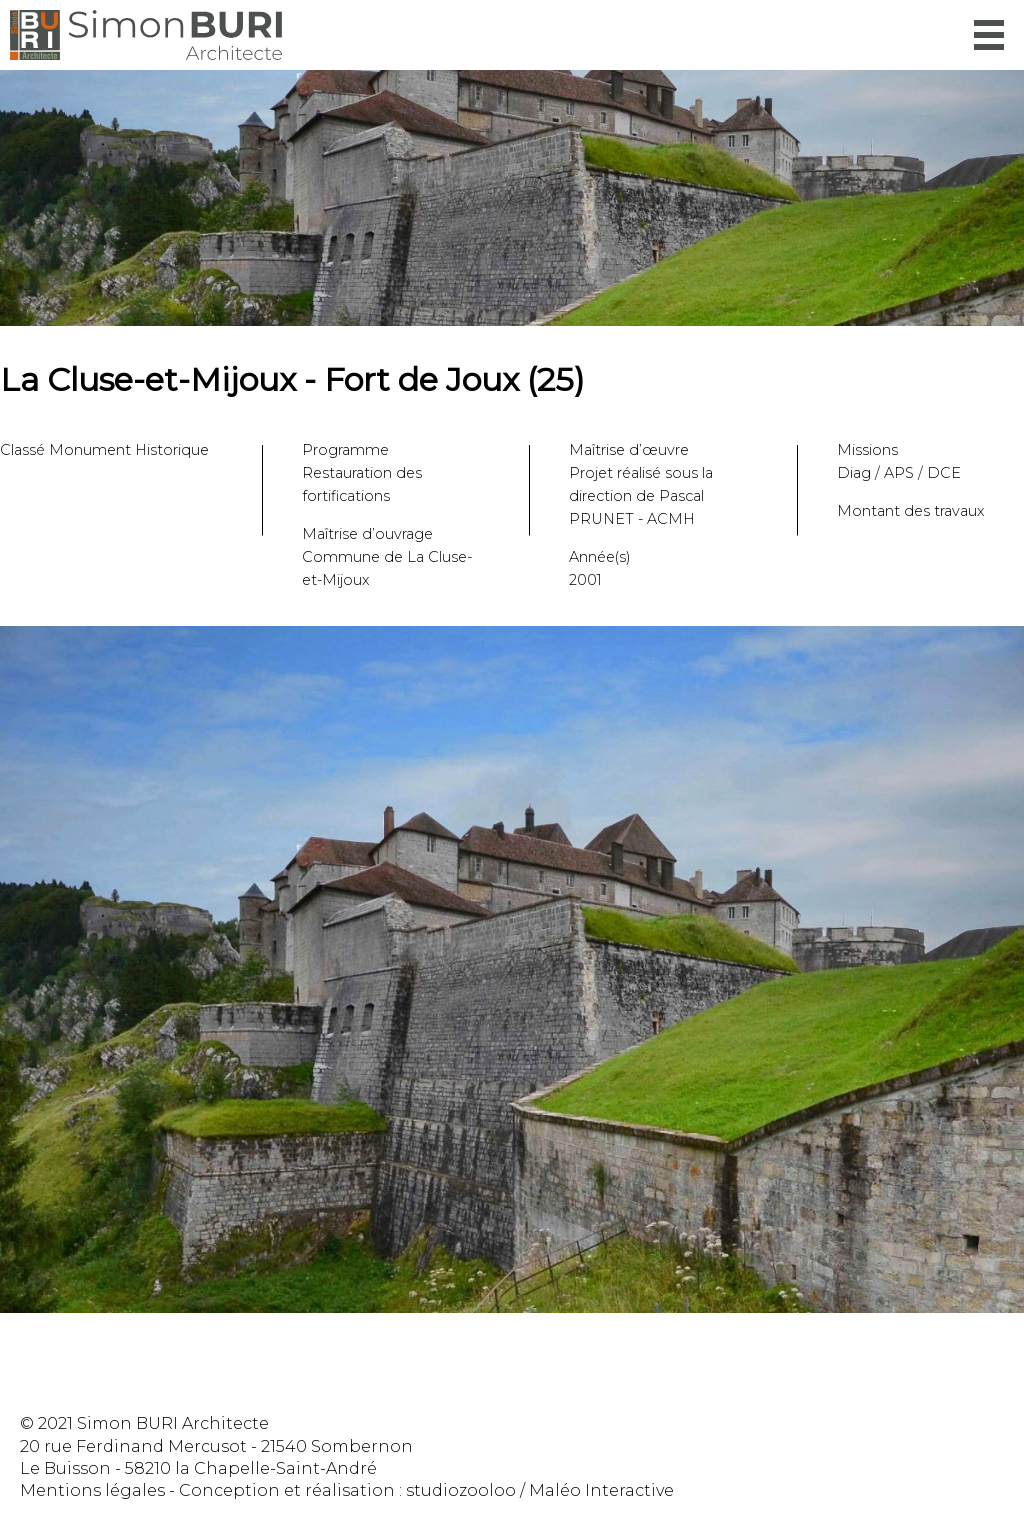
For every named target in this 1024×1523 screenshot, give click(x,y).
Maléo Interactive (601, 1490)
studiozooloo (461, 1490)
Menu (989, 35)
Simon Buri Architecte (146, 35)
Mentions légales (92, 1490)
